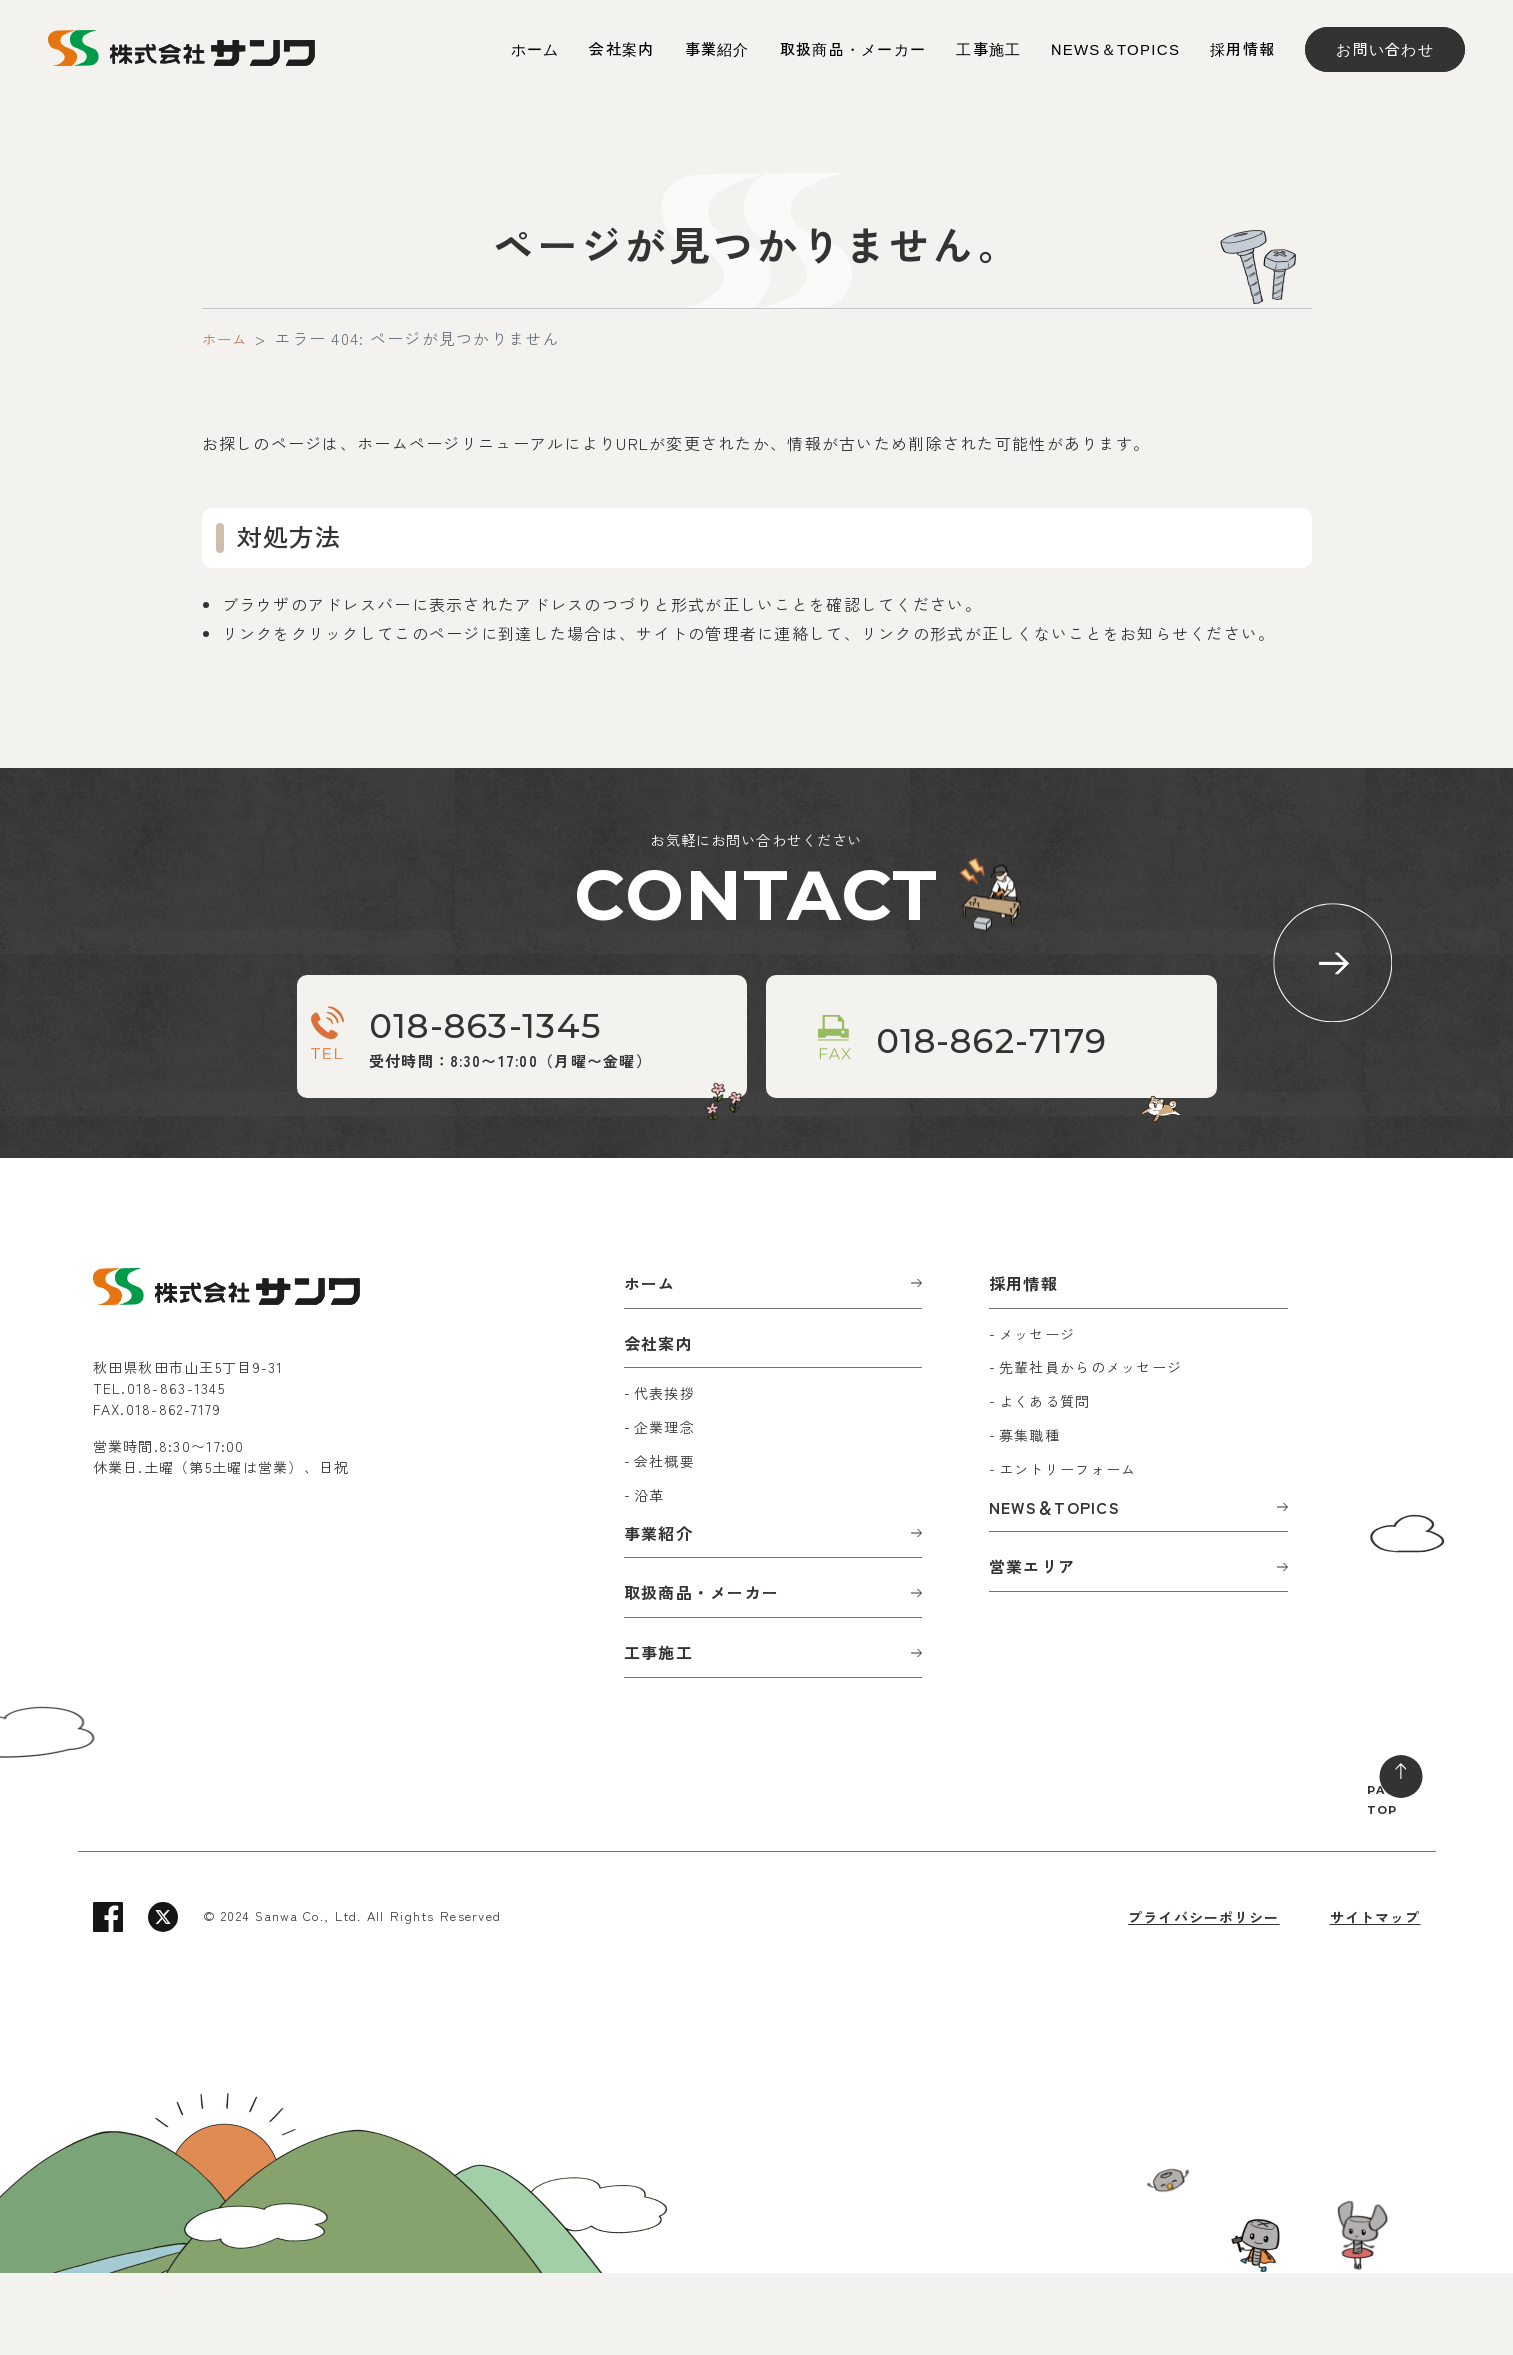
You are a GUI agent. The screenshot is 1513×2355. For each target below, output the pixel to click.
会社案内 (621, 49)
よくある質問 (1045, 1483)
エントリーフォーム (1068, 1551)
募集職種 (1029, 1517)
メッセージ (1037, 1415)
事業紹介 (717, 49)
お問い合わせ (1385, 49)
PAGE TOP (1369, 1876)
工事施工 (988, 49)
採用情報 (1242, 49)
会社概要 (664, 1543)
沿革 (649, 1577)
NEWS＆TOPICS (1115, 49)
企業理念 (664, 1509)
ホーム (535, 49)
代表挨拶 (664, 1475)
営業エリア (1032, 1648)
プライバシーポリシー (1202, 1999)
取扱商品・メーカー (853, 49)
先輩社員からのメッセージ (1090, 1449)
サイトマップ (1375, 1999)
